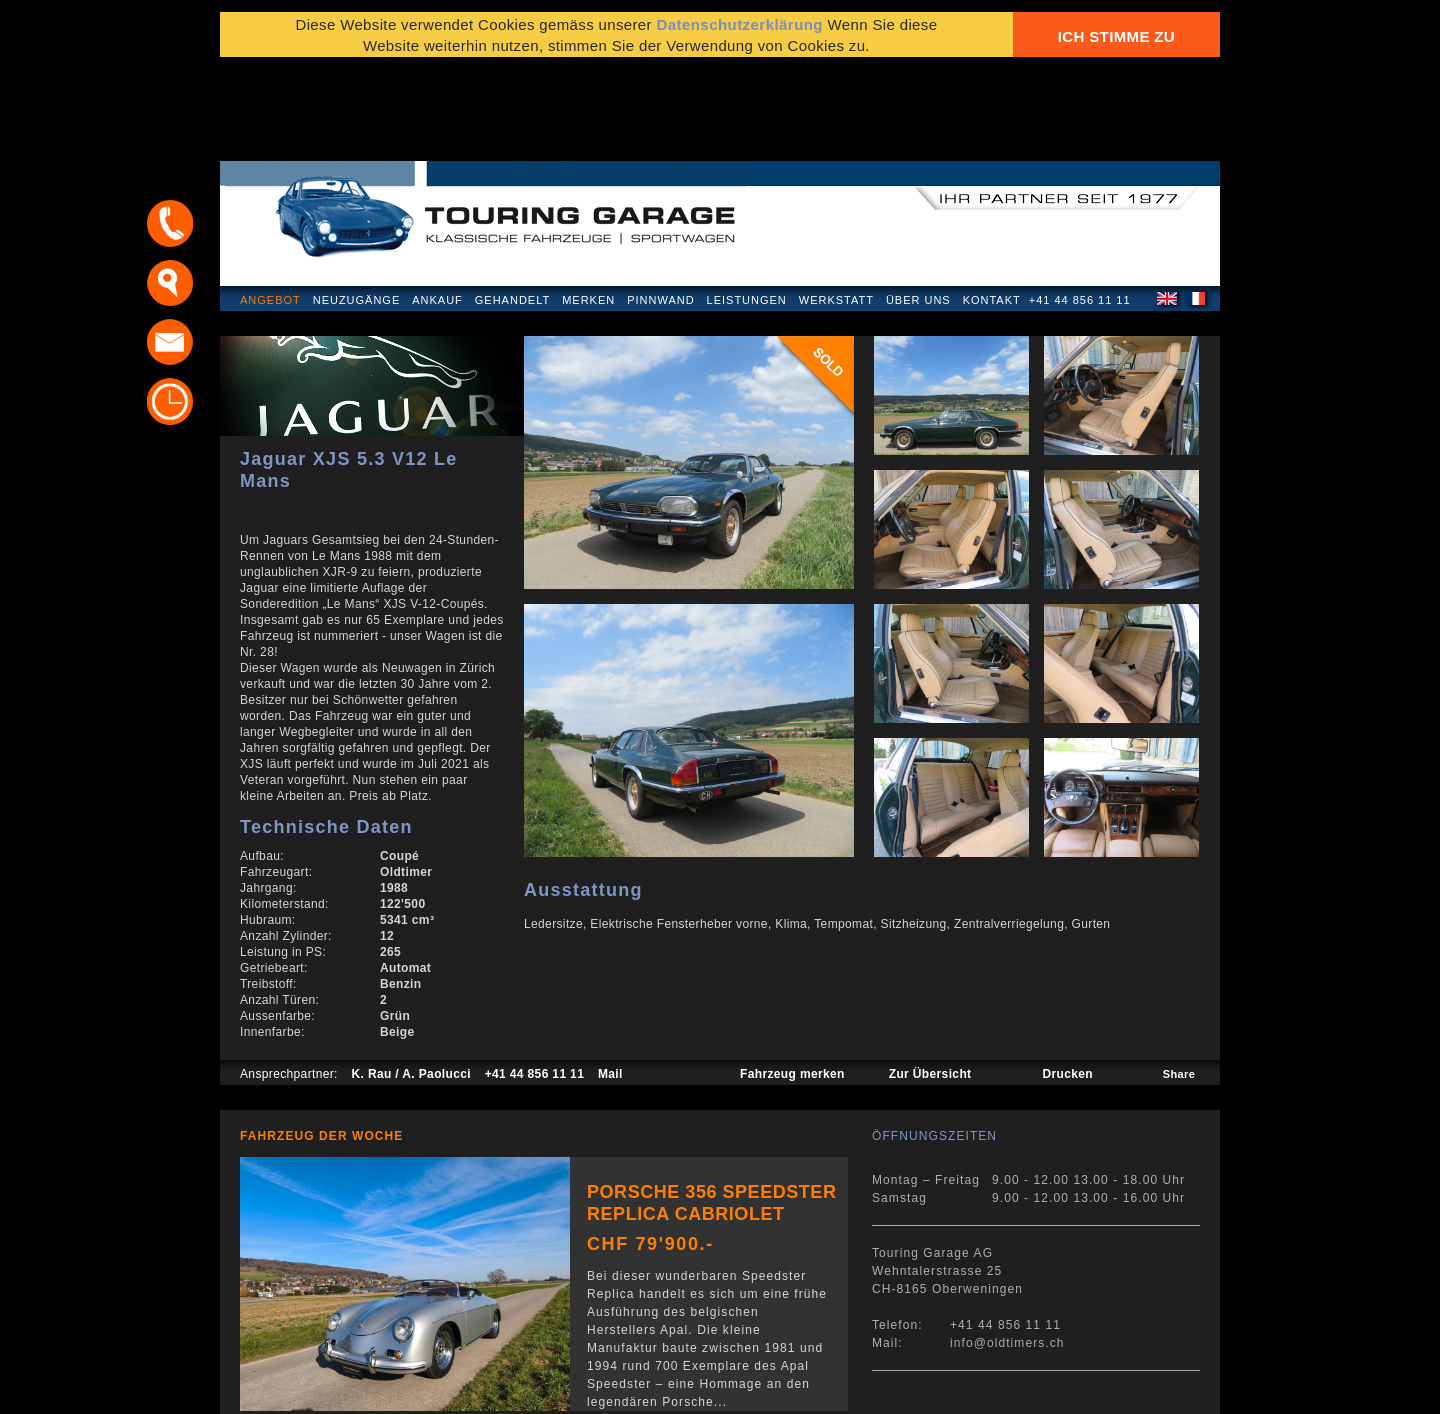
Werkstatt (836, 204)
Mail (610, 978)
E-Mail (1031, 1388)
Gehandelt (512, 204)
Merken (588, 204)
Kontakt (992, 204)
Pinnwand (660, 204)
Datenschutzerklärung (317, 1388)
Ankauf (437, 204)
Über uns (918, 204)
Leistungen (747, 204)
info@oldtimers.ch (1007, 1247)
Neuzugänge (357, 204)
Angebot (270, 204)
